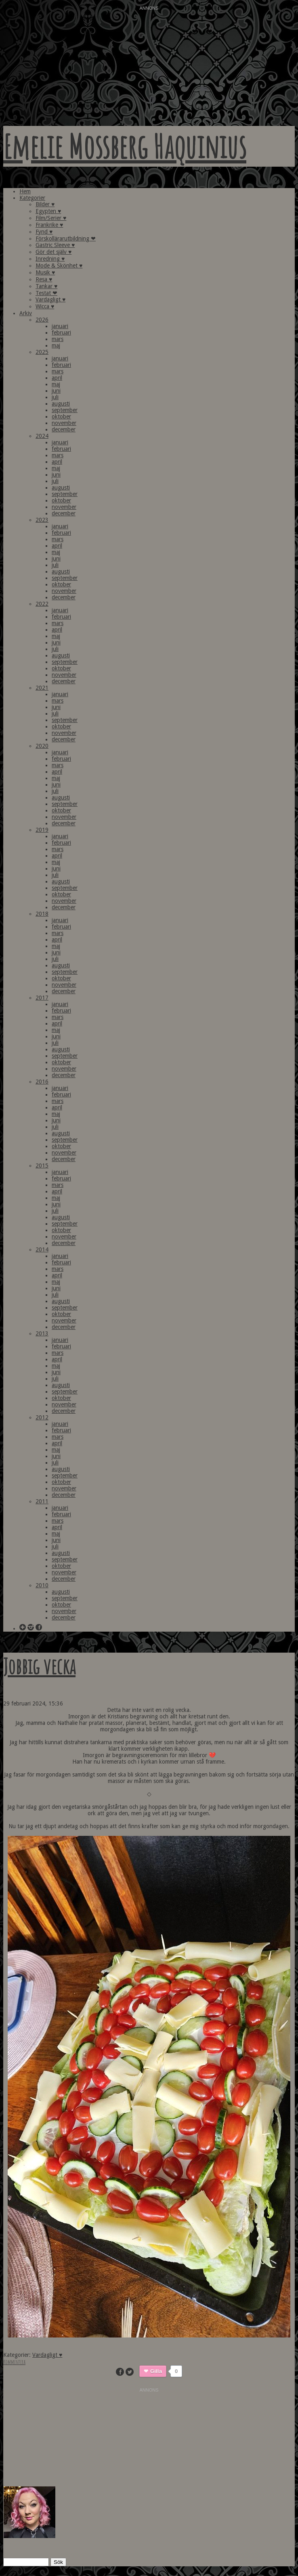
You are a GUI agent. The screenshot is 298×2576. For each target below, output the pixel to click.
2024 (42, 436)
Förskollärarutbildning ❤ (66, 238)
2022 (42, 604)
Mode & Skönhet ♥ (59, 265)
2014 (42, 1249)
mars (57, 339)
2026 (42, 319)
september (65, 410)
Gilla (156, 2371)
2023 (42, 520)
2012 (42, 1417)
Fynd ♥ (44, 231)
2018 (42, 913)
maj (56, 345)
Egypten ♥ (48, 211)
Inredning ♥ (50, 258)
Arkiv (25, 313)
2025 (42, 352)
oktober (61, 416)
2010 (42, 1585)
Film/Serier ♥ (51, 218)
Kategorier (32, 198)
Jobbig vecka (39, 1666)
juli (55, 397)
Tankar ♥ (46, 286)
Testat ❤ (46, 293)
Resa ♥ (44, 279)
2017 (42, 997)
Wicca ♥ (45, 306)
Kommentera (14, 2361)
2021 (42, 687)
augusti (61, 403)
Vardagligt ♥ (50, 299)
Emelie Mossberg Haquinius (124, 146)
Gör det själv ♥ (53, 252)
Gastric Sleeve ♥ (55, 245)
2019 (42, 830)
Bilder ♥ (45, 204)
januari (60, 326)
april (57, 378)
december (64, 429)
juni (56, 390)
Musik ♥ (45, 272)
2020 (42, 746)
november (64, 423)
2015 (42, 1165)
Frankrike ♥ (49, 225)
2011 (42, 1501)
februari (61, 332)
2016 (42, 1081)
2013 (42, 1333)
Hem (25, 191)
